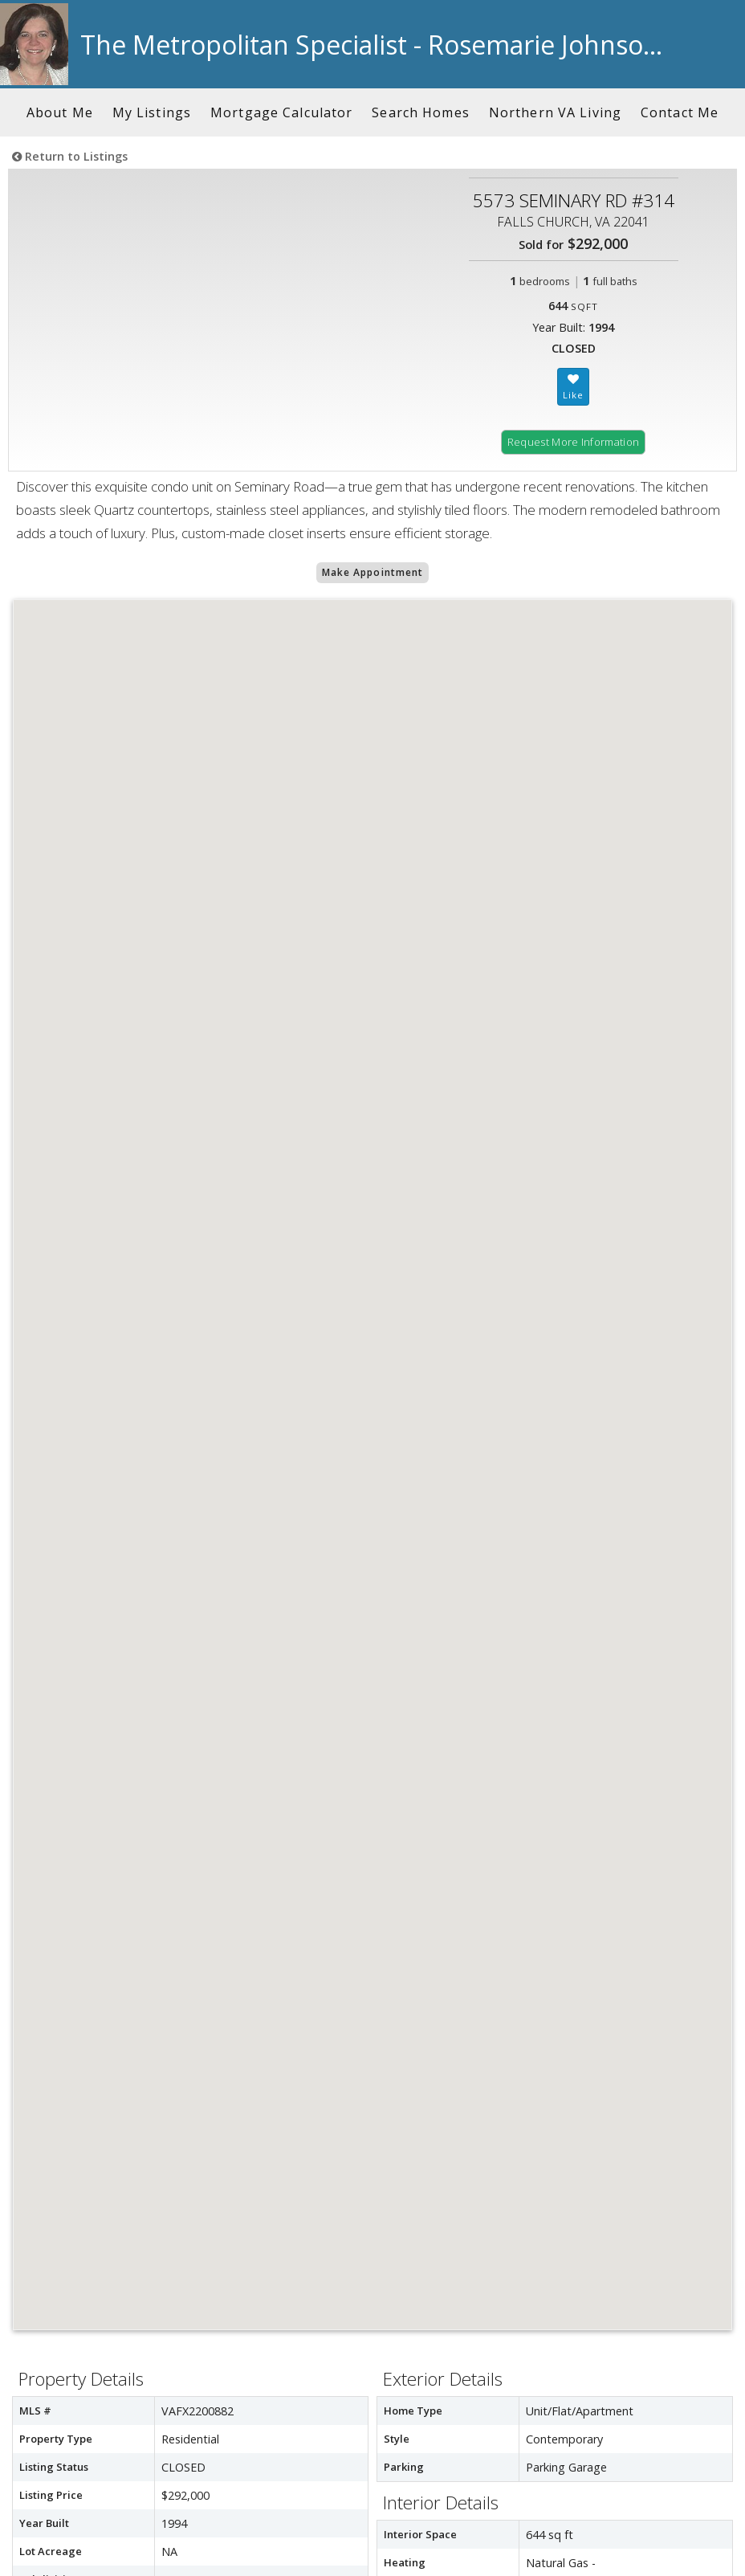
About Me (59, 112)
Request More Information (573, 442)
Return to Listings (70, 156)
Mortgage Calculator (281, 112)
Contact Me (680, 112)
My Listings (151, 112)
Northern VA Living (555, 112)
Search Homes (420, 112)
